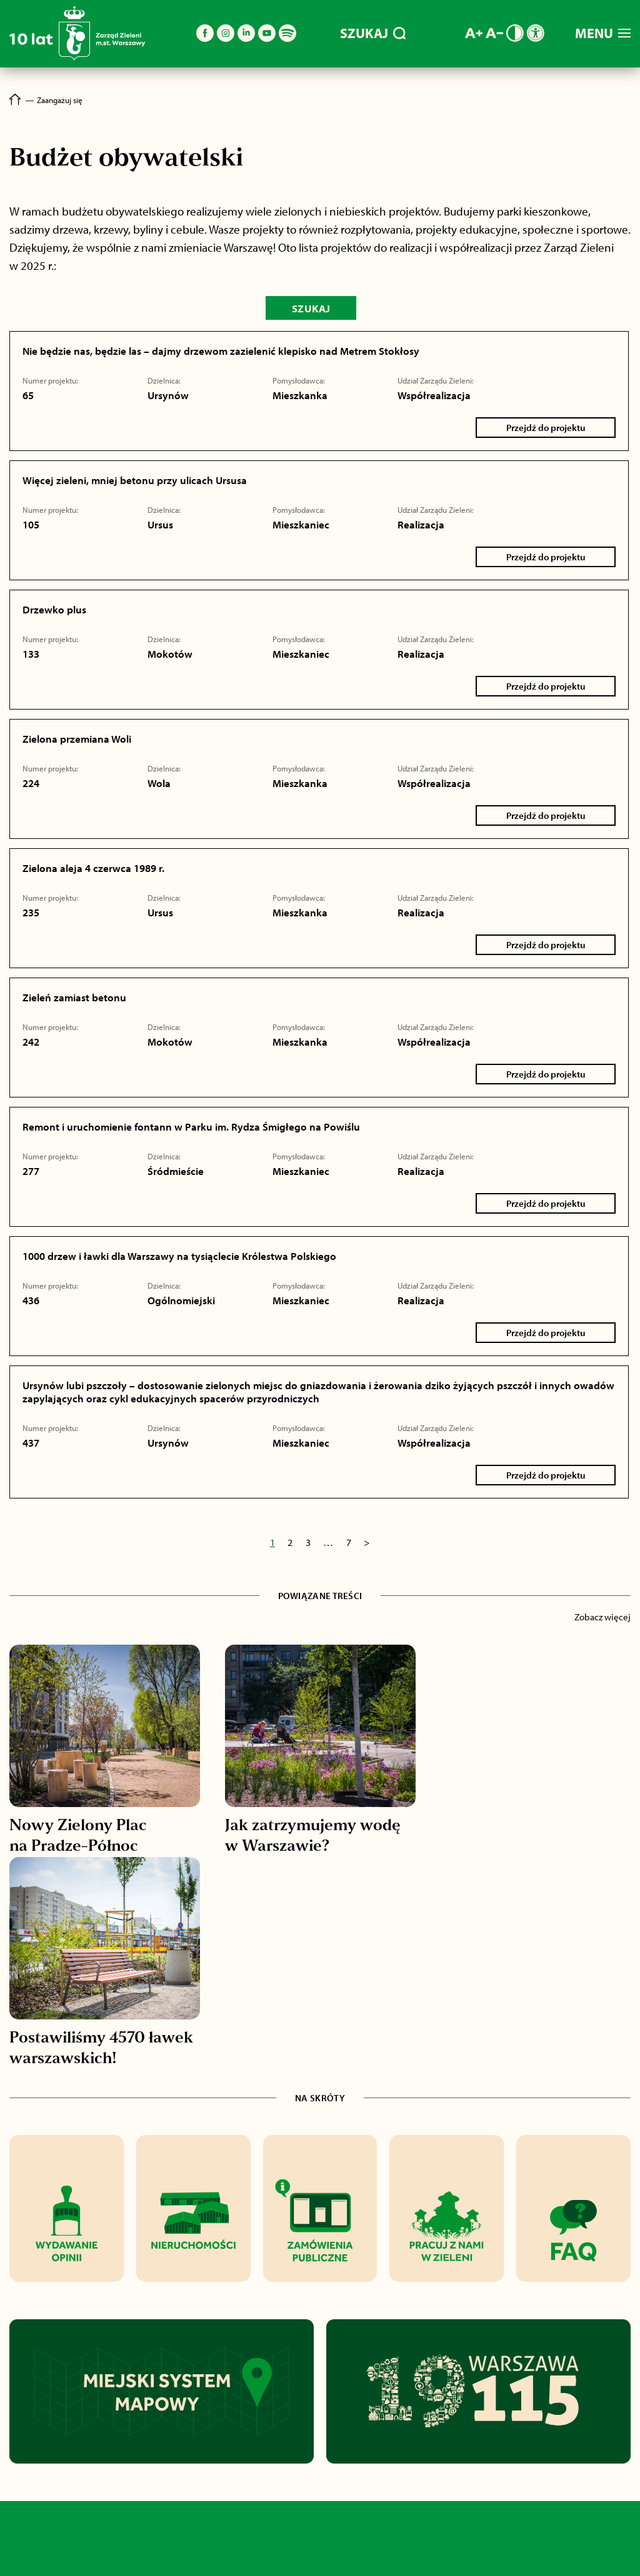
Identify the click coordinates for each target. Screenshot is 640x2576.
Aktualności (59, 2552)
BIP (430, 2552)
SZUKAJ (373, 33)
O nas (236, 2552)
